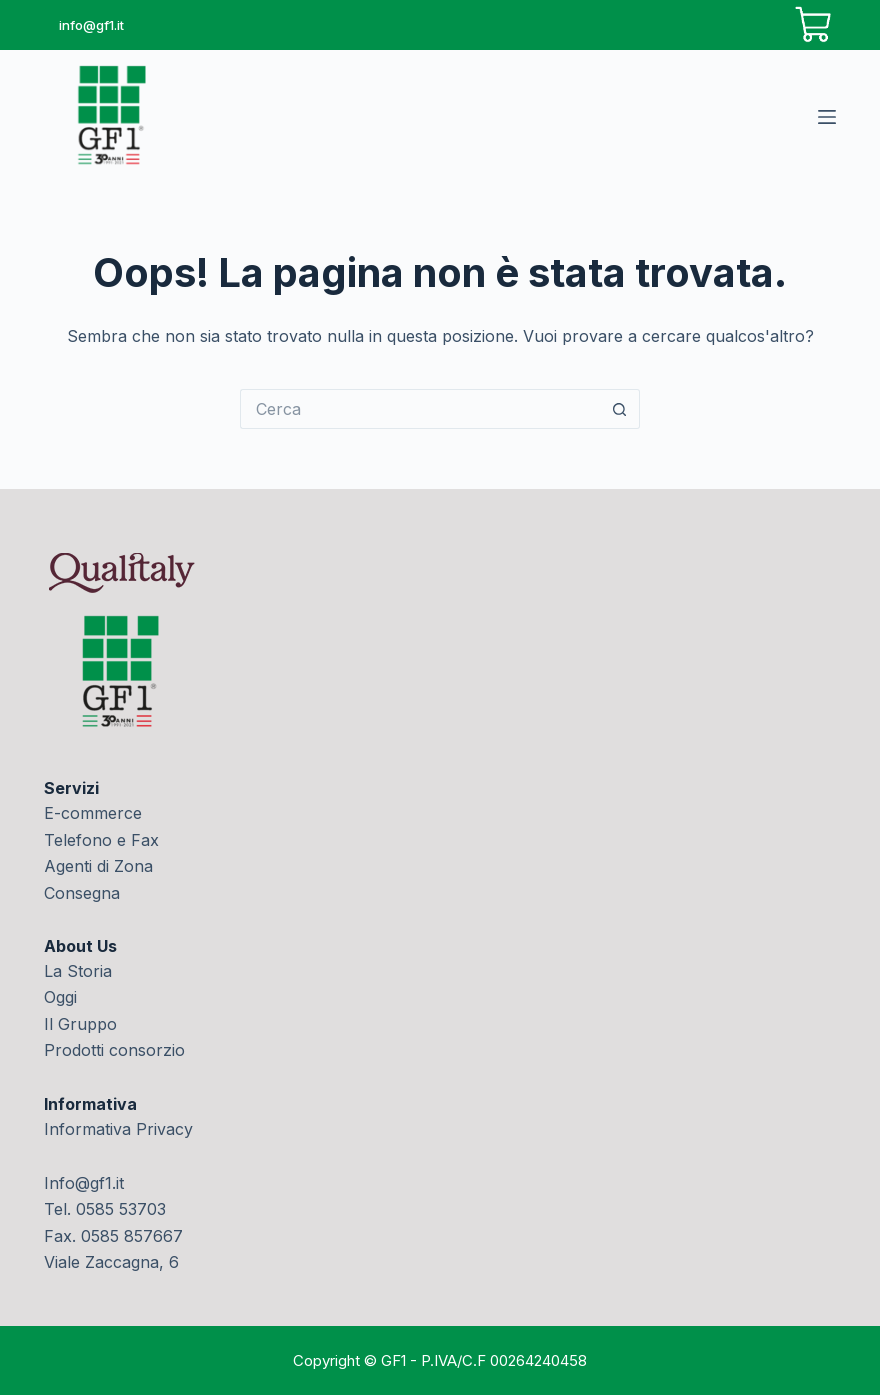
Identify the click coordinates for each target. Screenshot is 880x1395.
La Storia (78, 971)
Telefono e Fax (101, 840)
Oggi (60, 997)
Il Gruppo (80, 1024)
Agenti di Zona (98, 866)
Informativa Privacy (118, 1129)
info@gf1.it (91, 25)
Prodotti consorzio (114, 1050)
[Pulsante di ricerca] (620, 409)
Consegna (82, 893)
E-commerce (93, 813)
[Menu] (827, 117)
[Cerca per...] (420, 409)
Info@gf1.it (84, 1183)
